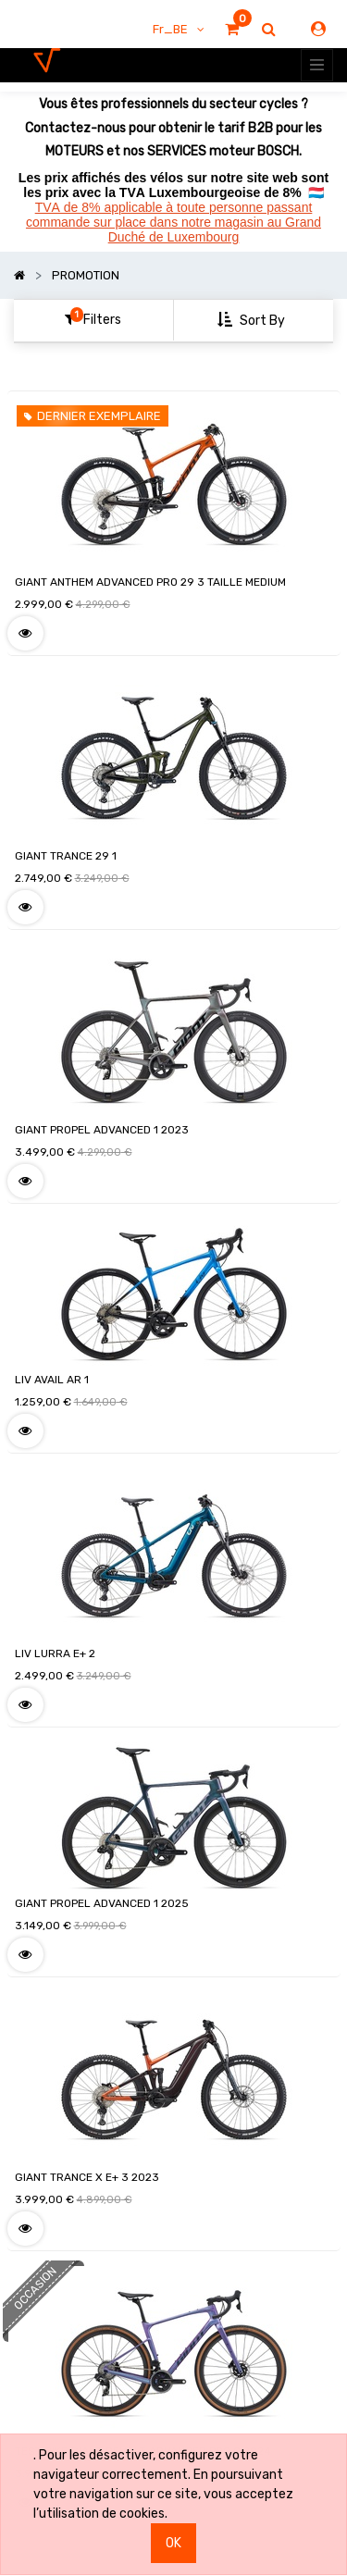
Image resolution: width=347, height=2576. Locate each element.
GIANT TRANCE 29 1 (66, 855)
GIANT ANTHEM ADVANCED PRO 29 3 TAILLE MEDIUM (150, 582)
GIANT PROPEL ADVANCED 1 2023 (102, 1129)
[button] (253, 321)
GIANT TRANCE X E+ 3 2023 (87, 2177)
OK (173, 2543)
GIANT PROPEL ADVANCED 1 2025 (102, 1903)
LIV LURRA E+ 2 (55, 1653)
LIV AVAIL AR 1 (52, 1379)
